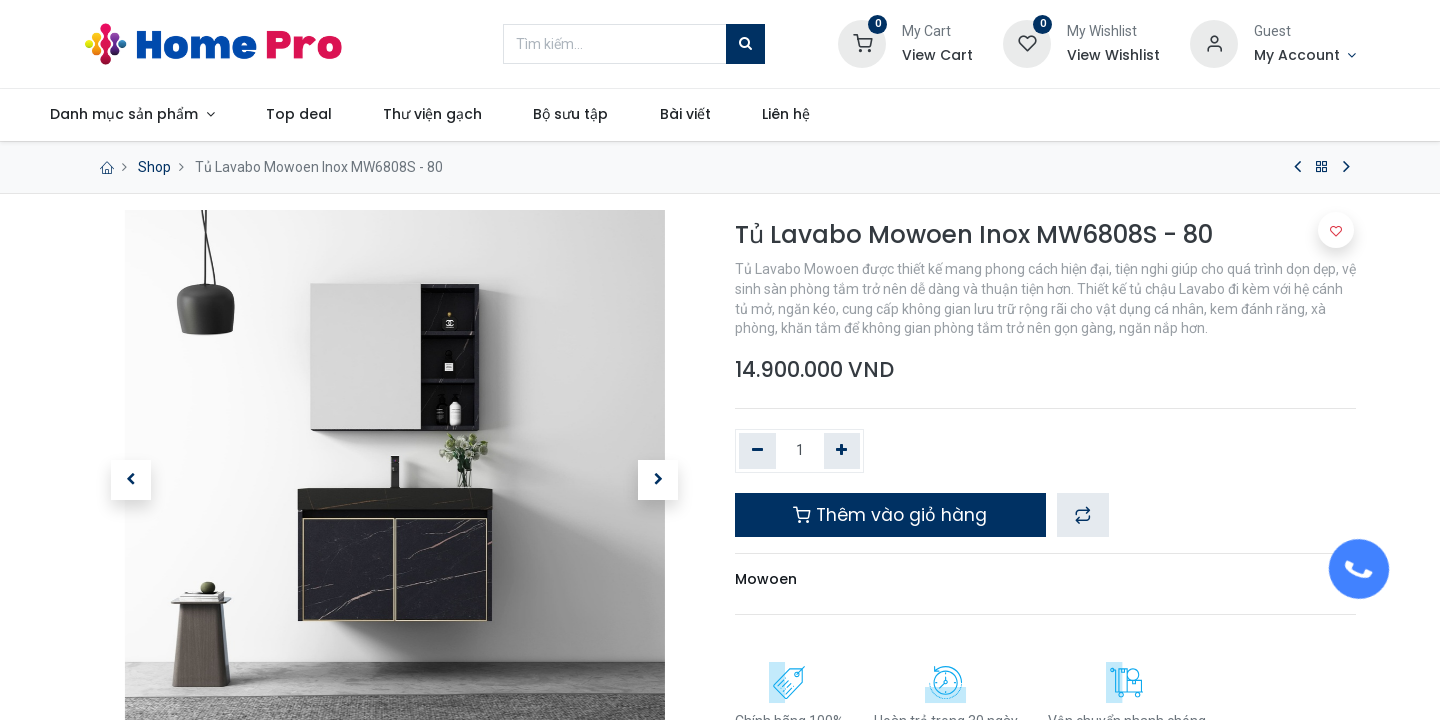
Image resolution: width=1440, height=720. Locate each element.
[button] (130, 480)
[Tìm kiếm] (745, 44)
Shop (154, 167)
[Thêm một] (842, 451)
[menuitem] (358, 115)
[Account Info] (1305, 56)
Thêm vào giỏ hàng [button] (890, 515)
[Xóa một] (757, 451)
